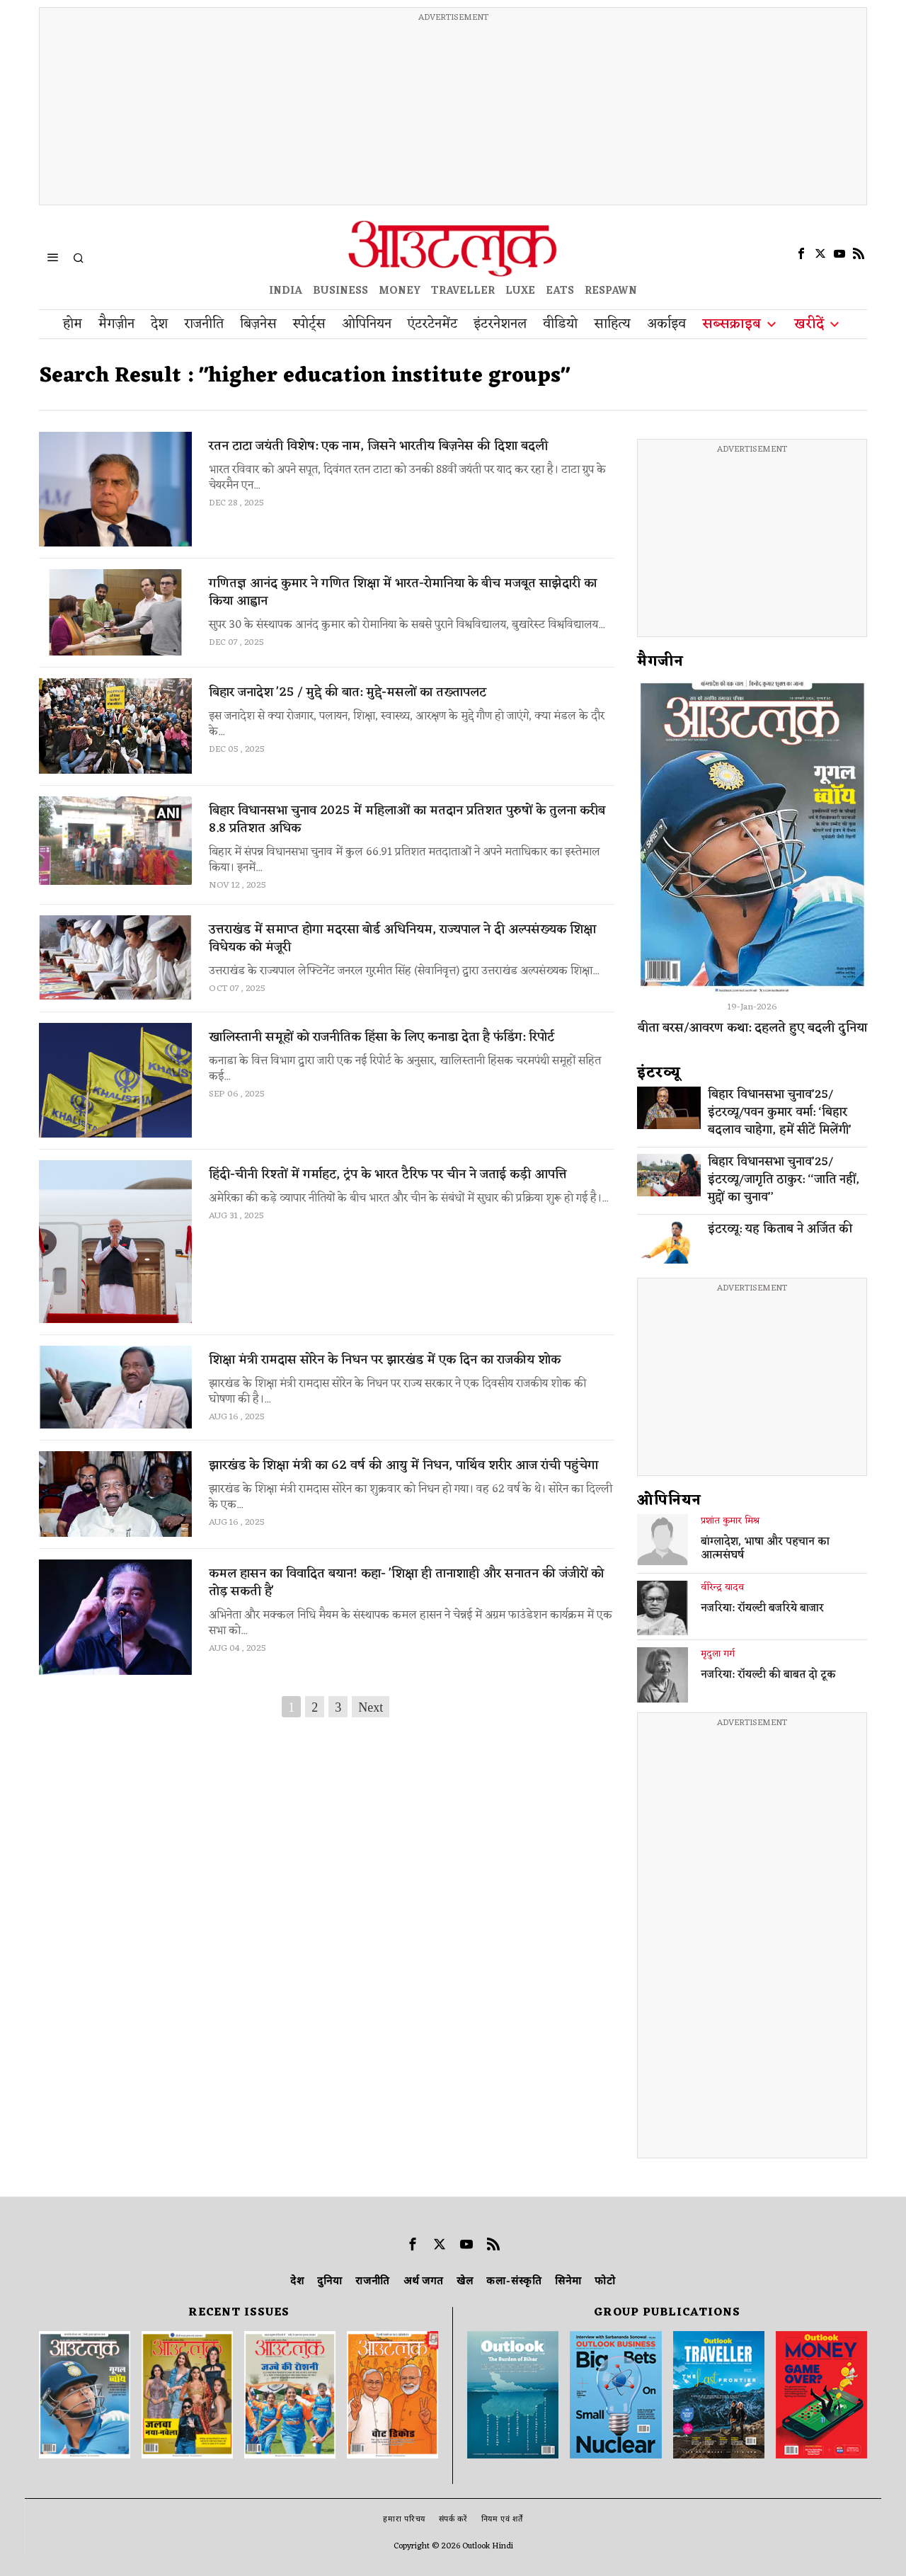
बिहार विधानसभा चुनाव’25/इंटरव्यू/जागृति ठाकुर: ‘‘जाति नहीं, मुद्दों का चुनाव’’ (783, 1180)
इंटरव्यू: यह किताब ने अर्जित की (780, 1230)
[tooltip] (801, 253)
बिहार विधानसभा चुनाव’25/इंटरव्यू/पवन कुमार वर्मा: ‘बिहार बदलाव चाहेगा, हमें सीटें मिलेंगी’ (779, 1113)
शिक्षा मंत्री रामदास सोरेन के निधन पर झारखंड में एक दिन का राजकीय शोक (385, 1360)
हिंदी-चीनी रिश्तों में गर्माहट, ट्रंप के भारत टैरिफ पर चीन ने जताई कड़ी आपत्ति (388, 1175)
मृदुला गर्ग (718, 1654)
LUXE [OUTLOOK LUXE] (520, 291)
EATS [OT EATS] (560, 291)
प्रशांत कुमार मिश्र (730, 1521)
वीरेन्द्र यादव (722, 1587)
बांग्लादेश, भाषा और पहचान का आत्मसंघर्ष (765, 1549)
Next (370, 1707)
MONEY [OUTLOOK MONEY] (399, 291)
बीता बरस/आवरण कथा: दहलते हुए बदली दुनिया (752, 1028)
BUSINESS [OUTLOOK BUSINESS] (340, 291)
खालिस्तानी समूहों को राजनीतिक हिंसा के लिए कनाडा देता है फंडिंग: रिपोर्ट (381, 1037)
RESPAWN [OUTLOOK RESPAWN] (611, 291)
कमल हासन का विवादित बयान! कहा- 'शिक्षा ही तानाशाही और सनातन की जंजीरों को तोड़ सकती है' (406, 1583)
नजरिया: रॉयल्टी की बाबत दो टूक (768, 1675)
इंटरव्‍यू (659, 1073)
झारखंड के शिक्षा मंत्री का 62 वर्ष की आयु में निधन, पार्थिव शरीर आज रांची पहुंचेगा (403, 1466)
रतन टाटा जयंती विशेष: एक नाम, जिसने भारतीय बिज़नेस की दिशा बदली (378, 446)
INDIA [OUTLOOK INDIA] (285, 291)
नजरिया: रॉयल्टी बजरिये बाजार (762, 1609)
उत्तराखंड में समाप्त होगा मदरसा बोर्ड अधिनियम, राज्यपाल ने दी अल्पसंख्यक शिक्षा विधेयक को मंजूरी (402, 938)
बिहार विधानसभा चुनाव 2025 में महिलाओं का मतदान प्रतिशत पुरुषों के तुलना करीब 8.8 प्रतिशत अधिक (407, 819)
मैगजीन (660, 662)
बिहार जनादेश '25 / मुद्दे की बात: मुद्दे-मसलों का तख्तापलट (347, 693)
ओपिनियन (669, 1500)
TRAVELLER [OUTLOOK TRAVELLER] (463, 291)
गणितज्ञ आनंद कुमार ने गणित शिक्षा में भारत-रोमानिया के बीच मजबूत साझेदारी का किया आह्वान (403, 592)
